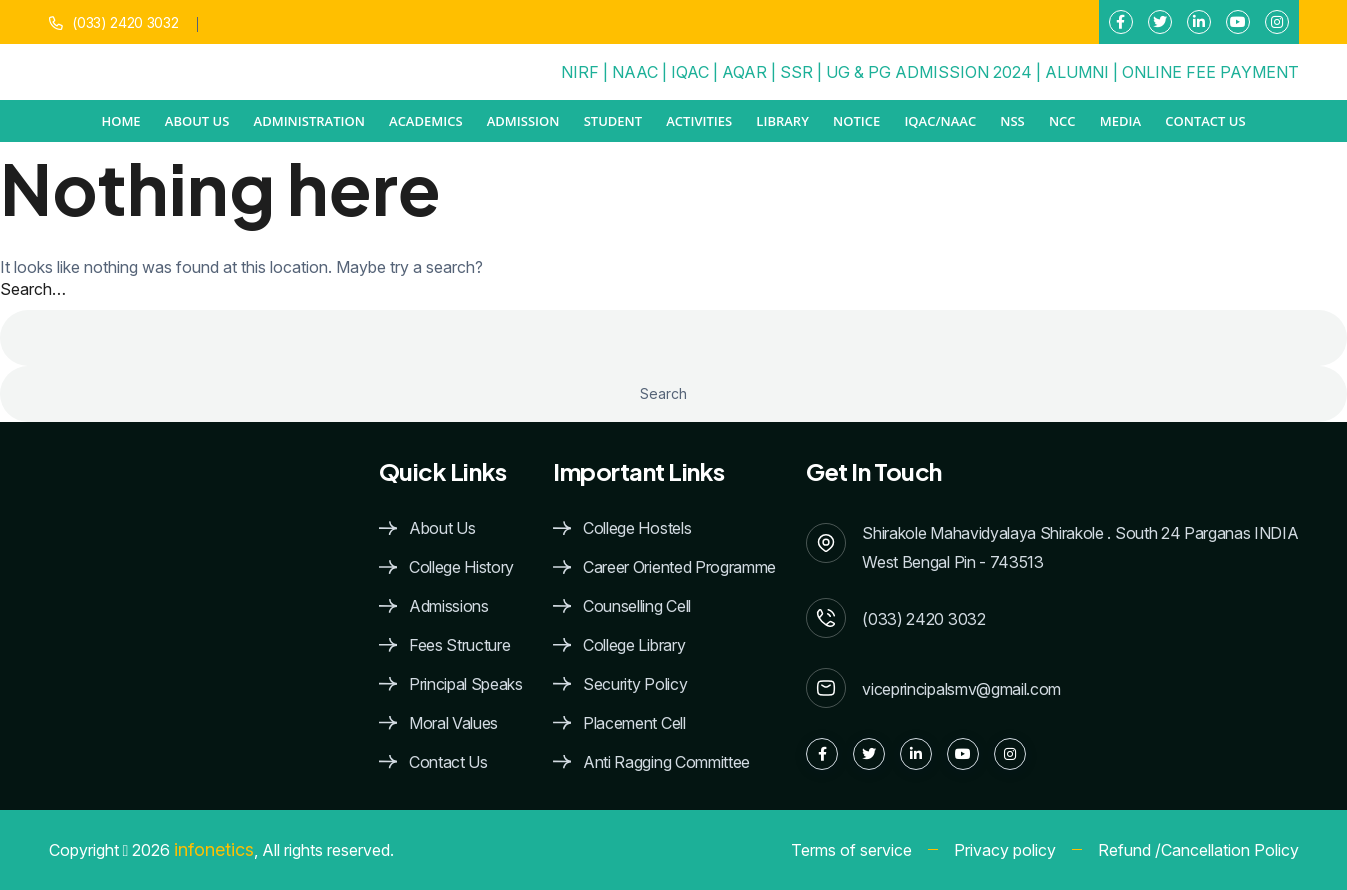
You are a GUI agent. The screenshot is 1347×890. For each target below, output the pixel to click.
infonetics (214, 849)
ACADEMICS (426, 121)
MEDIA (1120, 121)
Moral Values (453, 723)
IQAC (690, 72)
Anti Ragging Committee (666, 762)
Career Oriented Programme (679, 567)
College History (461, 567)
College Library (634, 645)
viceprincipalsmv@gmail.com (961, 689)
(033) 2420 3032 (125, 22)
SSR (796, 72)
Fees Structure (460, 645)
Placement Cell (634, 723)
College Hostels (637, 528)
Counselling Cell (637, 606)
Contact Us (1205, 121)
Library (782, 121)
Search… (33, 289)
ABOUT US (197, 121)
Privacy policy (1005, 850)
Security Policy (635, 684)
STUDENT (613, 121)
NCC (1062, 121)
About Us (442, 528)
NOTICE (856, 121)
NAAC (635, 72)
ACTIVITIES (699, 121)
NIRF (580, 72)
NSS (1012, 121)
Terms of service (851, 850)
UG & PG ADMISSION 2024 (929, 72)
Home (120, 121)
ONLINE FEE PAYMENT (1210, 72)
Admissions (449, 606)
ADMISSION (523, 121)
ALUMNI (1077, 72)
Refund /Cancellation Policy (1198, 850)
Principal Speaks (466, 684)
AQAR (744, 72)
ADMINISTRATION (309, 121)
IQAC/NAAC (940, 121)
